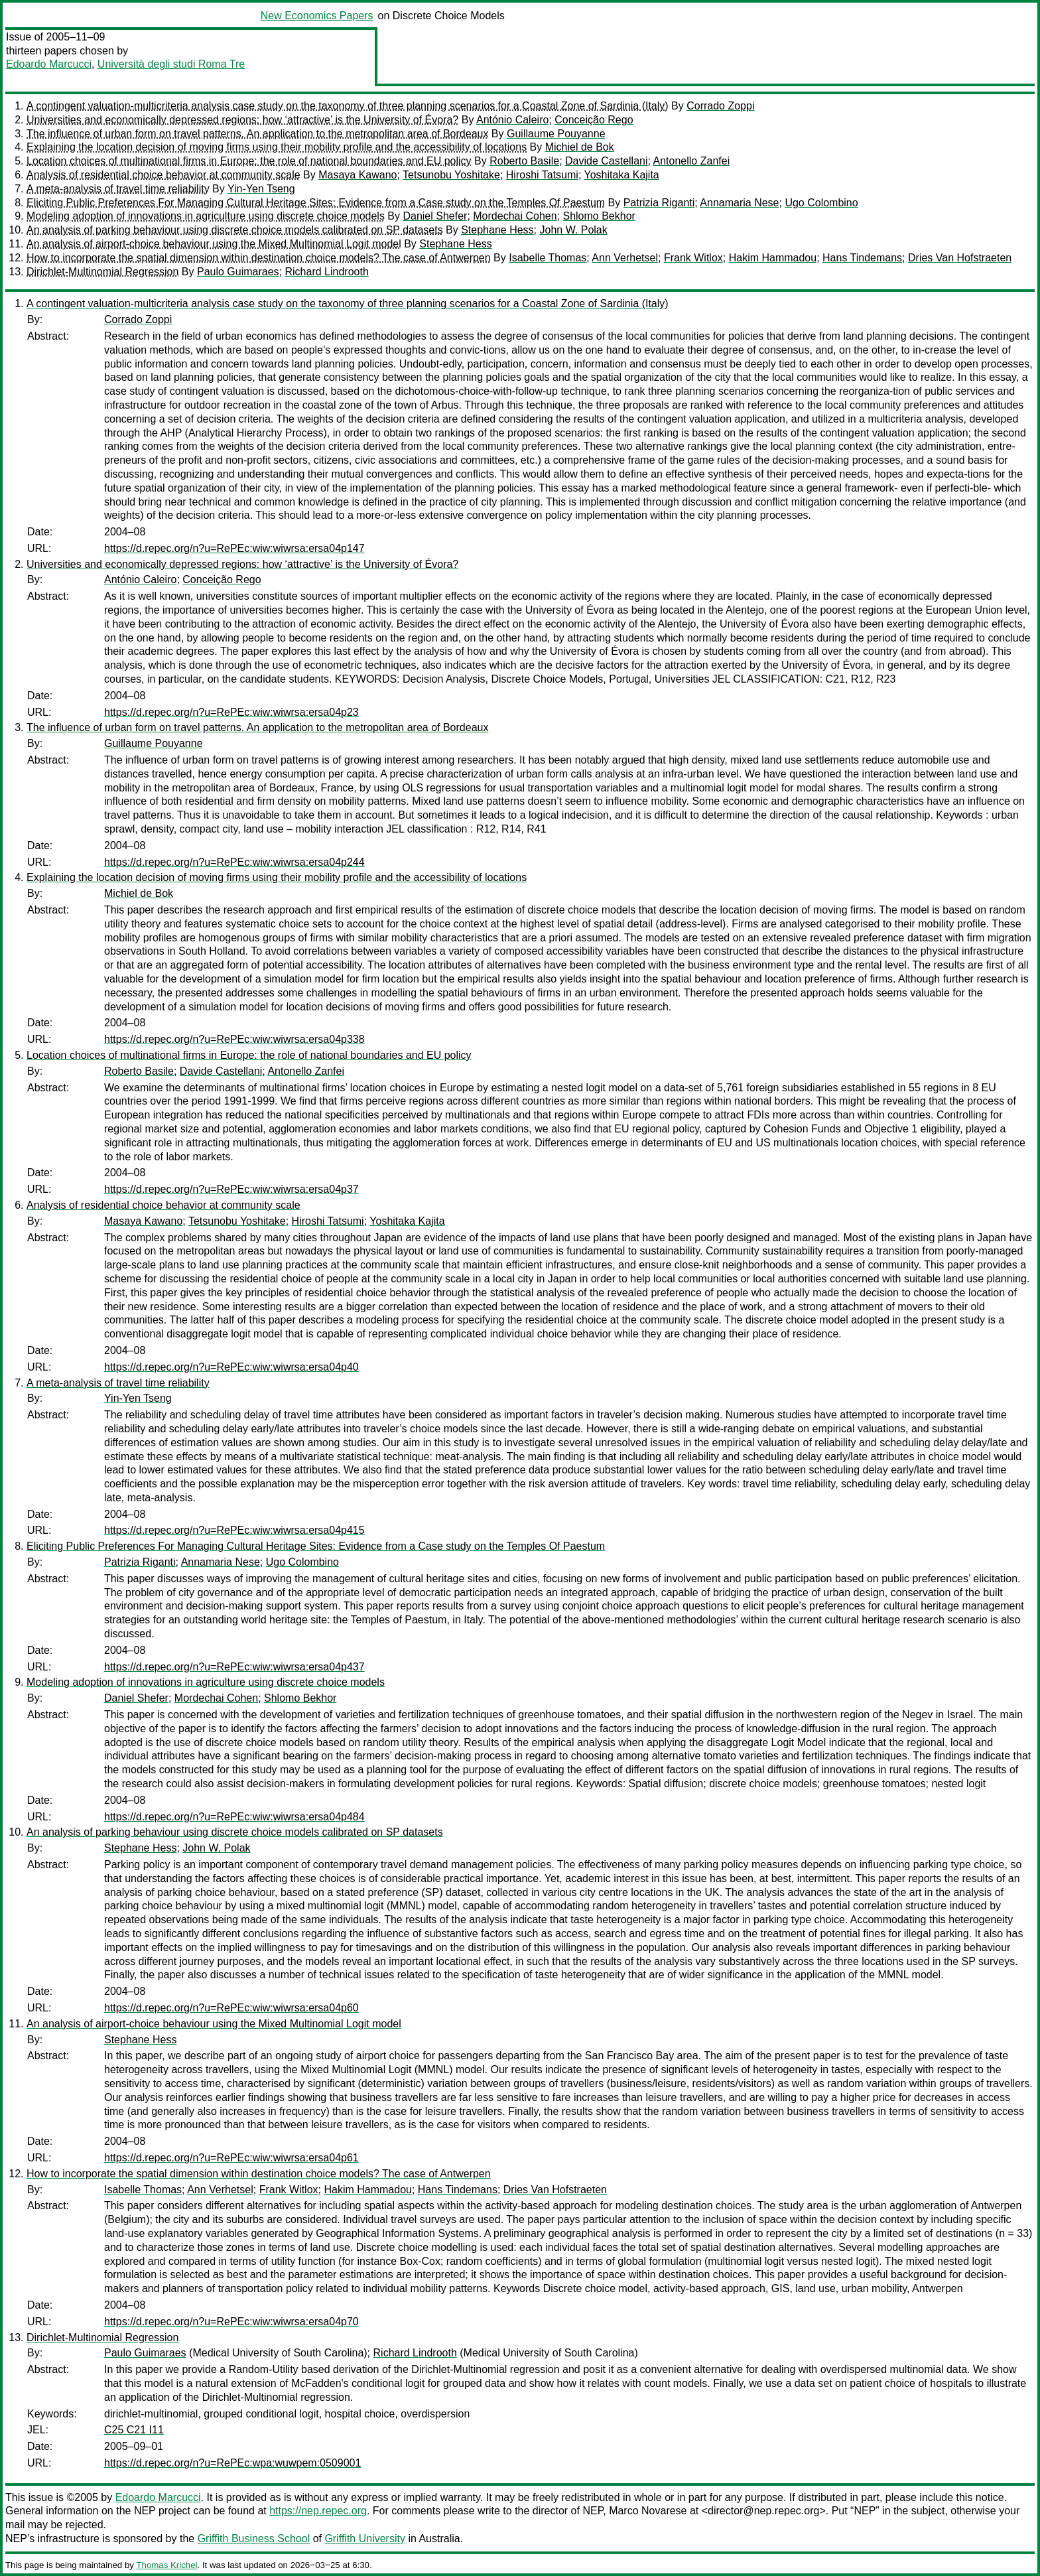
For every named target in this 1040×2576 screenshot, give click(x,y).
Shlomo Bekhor (598, 216)
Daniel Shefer (435, 216)
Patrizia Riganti (659, 202)
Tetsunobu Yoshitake (451, 174)
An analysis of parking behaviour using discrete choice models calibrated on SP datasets (235, 230)
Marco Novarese (647, 2510)
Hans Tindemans (862, 257)
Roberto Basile (524, 161)
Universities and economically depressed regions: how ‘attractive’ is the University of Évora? (242, 119)
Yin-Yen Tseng (261, 188)
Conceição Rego (593, 119)
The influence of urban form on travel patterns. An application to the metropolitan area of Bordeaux (257, 133)
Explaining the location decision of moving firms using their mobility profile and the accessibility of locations (277, 147)
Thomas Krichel (166, 2565)
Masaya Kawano (357, 174)
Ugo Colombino (821, 202)
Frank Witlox (693, 257)
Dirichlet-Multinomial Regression (102, 271)
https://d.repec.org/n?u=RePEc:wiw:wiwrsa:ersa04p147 (234, 548)
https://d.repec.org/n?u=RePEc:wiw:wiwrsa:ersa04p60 (231, 2007)
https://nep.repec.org (318, 2510)
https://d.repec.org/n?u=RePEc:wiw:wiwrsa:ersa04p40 (231, 1367)
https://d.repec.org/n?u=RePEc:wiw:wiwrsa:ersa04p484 (234, 1816)
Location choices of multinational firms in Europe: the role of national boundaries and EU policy (249, 161)
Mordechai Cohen (514, 216)
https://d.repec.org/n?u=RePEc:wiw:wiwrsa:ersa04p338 (234, 1039)
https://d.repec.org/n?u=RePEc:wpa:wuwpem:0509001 (232, 2463)
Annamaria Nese (739, 202)
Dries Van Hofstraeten (959, 257)
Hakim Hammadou (772, 257)
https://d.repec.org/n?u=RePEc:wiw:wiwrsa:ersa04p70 (231, 2321)
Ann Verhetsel (625, 257)
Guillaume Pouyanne (556, 133)
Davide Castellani (606, 161)
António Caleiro (512, 119)
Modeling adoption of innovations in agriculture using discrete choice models (206, 216)
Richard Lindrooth (326, 271)
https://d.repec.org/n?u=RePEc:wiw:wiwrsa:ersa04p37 (231, 1189)
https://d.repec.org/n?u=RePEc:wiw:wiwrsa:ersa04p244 (234, 862)
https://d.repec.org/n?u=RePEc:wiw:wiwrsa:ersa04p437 (234, 1666)
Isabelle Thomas (547, 257)
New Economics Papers (317, 15)
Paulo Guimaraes (238, 271)
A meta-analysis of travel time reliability (118, 188)
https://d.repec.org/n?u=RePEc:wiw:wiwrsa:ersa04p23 (231, 712)
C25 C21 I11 (134, 2429)
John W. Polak (573, 230)
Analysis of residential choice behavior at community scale (163, 174)
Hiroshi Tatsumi (542, 174)
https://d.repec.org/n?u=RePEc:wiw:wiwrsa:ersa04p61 (231, 2157)
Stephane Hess (497, 230)
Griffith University (364, 2538)
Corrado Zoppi (720, 105)
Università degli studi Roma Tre (171, 64)
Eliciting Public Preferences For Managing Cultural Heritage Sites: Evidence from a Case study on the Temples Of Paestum (316, 202)
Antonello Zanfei (691, 161)
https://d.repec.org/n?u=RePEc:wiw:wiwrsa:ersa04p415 (234, 1530)
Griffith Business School (254, 2538)
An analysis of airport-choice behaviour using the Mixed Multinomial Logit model (214, 243)
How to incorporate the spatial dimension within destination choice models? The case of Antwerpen (259, 257)
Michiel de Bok (579, 147)
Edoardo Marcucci (49, 64)
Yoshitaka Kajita (621, 174)
